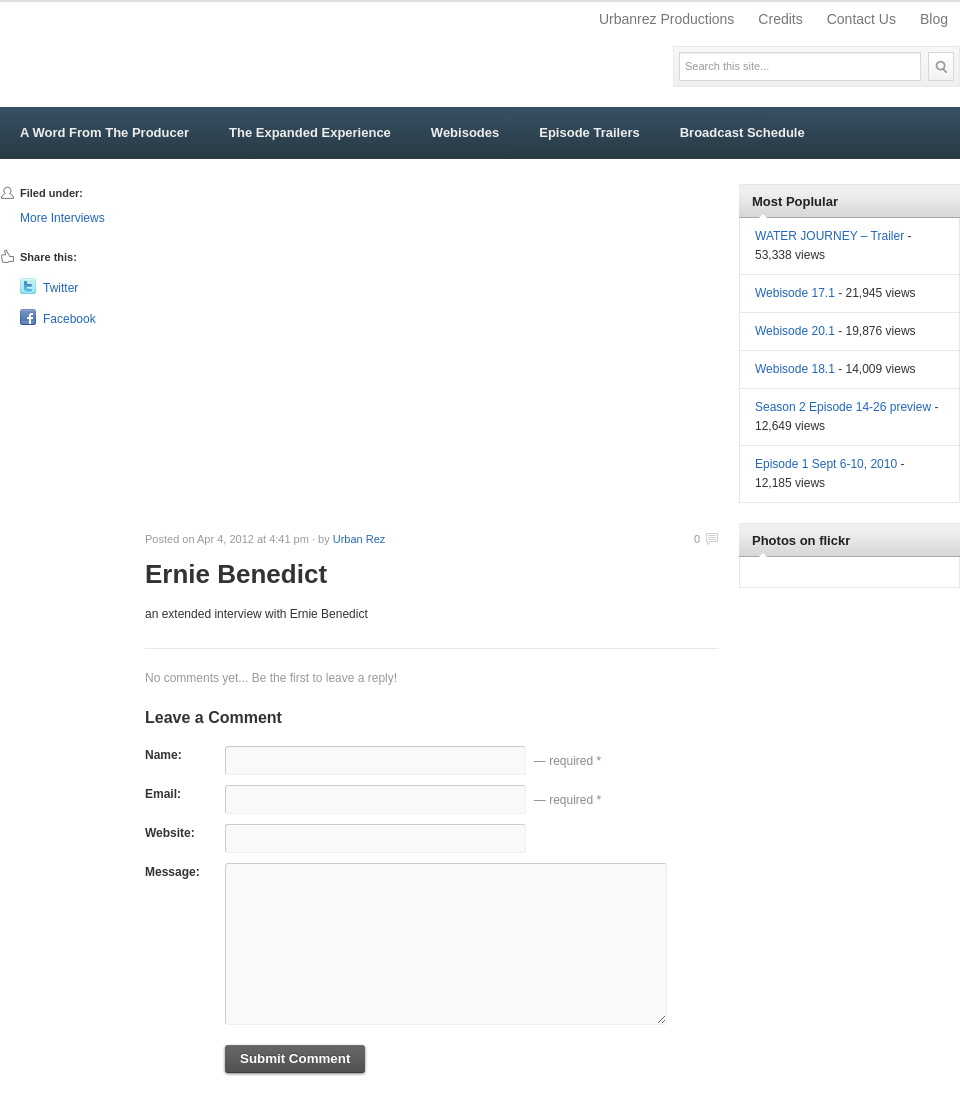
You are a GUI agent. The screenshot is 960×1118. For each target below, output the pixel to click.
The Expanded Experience (310, 132)
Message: (172, 872)
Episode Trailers (589, 132)
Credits (780, 19)
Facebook (69, 319)
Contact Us (861, 19)
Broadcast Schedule (742, 132)
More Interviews (62, 218)
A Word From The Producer (104, 132)
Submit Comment (295, 1058)
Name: (163, 755)
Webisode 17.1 (795, 293)
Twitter (60, 288)
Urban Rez (359, 539)
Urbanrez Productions (666, 19)
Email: (163, 794)
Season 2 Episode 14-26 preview (843, 407)
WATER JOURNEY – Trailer (829, 236)
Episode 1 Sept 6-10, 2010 (826, 464)
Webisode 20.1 (795, 331)
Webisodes (465, 132)
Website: (170, 833)
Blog (934, 19)
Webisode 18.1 (795, 369)
